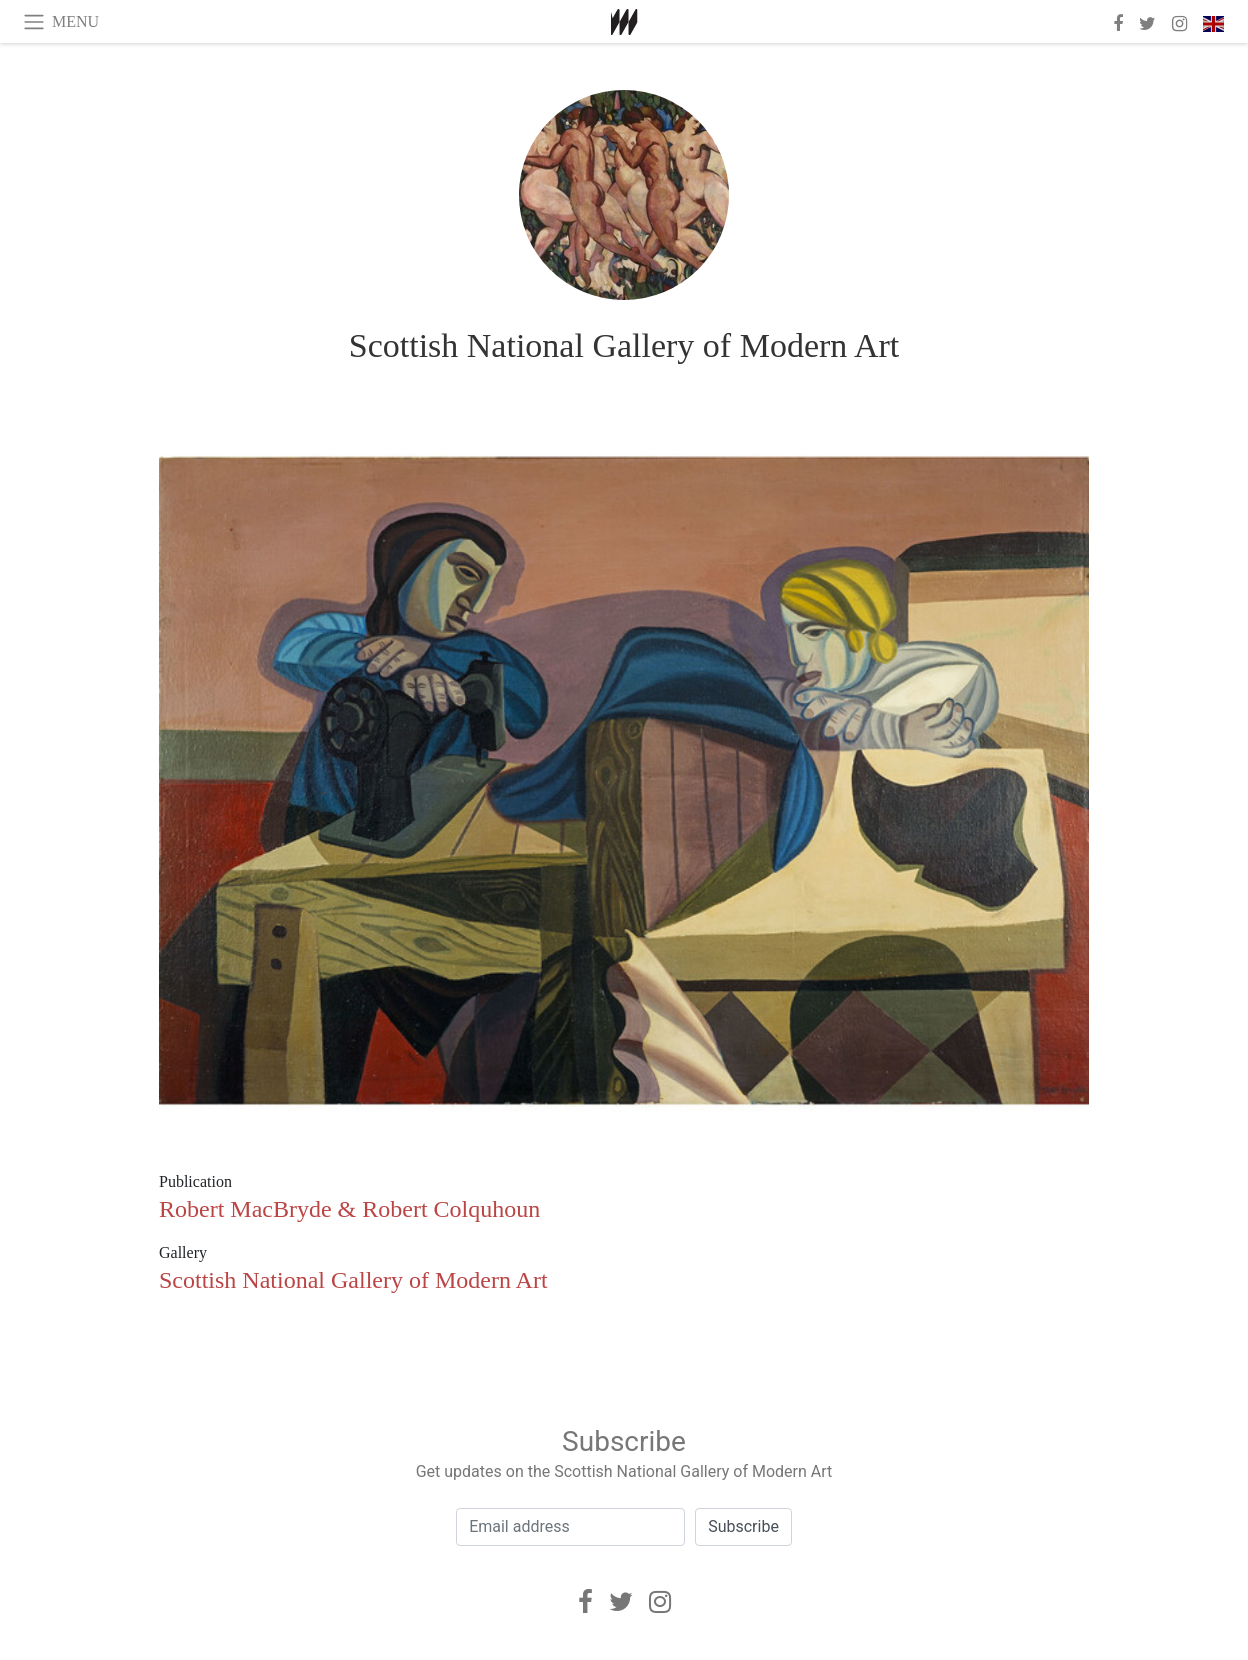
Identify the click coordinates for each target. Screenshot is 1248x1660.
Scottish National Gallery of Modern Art (624, 345)
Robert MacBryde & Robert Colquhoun (349, 1209)
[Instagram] (660, 1602)
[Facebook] (585, 1602)
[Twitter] (621, 1602)
